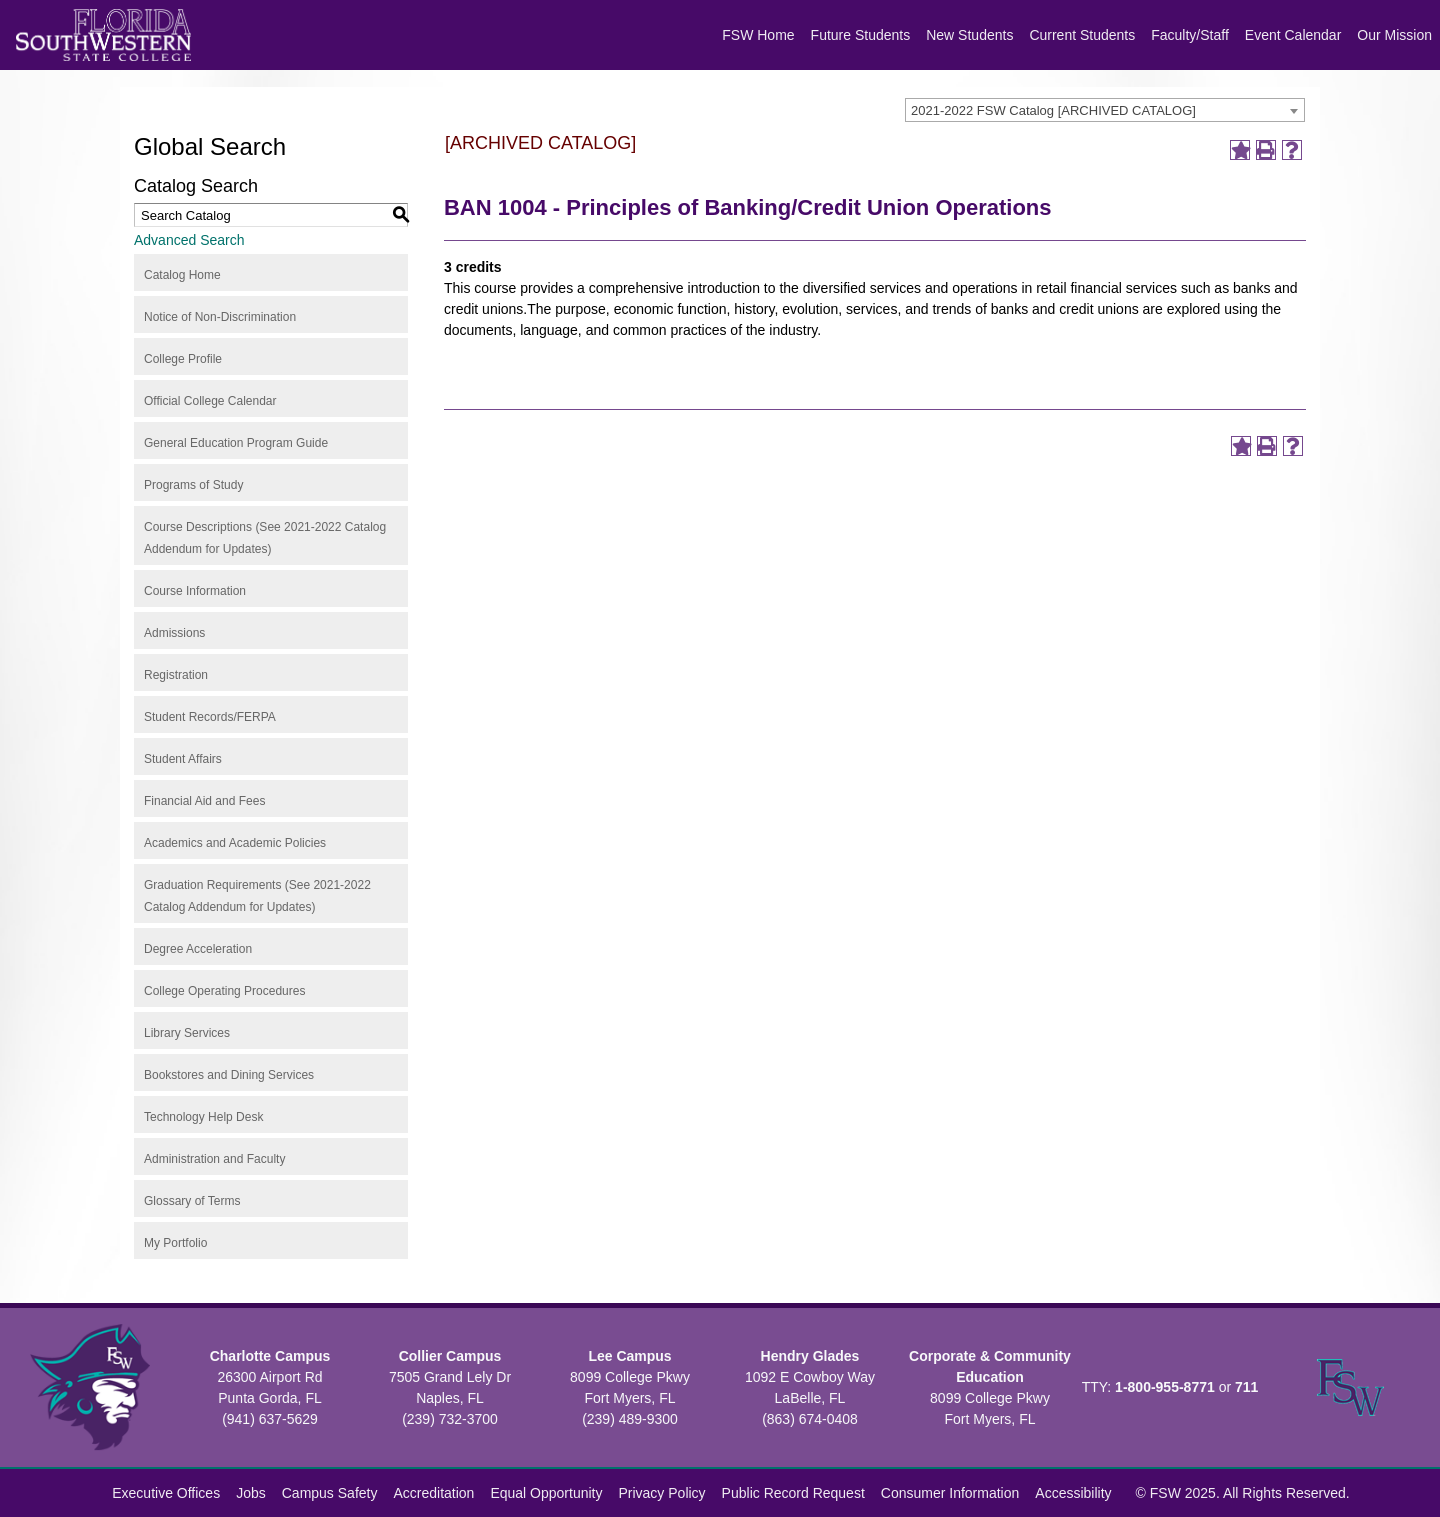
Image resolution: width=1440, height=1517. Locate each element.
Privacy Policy (661, 1493)
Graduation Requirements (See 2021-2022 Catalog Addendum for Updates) (257, 896)
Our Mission (1394, 35)
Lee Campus (629, 1356)
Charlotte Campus (270, 1356)
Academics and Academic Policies (235, 843)
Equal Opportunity (546, 1493)
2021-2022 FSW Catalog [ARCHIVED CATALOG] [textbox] (1053, 110)
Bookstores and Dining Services (229, 1075)
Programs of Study (193, 485)
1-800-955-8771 (1165, 1387)
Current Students (1082, 35)
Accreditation (433, 1493)
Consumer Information (950, 1493)
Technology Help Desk (203, 1117)
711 (1246, 1387)
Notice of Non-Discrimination (220, 317)
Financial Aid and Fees (204, 801)
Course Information (195, 591)
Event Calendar (1293, 35)
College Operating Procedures (224, 991)
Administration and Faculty (214, 1159)
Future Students (861, 35)
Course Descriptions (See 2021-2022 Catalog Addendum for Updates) (265, 538)
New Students (969, 35)
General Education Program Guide (236, 443)
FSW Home (758, 35)
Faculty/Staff (1190, 35)
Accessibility (1073, 1493)
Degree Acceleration (198, 949)
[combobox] (1105, 110)
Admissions (174, 633)
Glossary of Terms (192, 1201)
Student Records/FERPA (210, 717)
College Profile (183, 359)
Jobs (251, 1493)
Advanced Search (189, 240)
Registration (176, 675)
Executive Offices (166, 1493)
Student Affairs (183, 759)
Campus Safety (330, 1493)
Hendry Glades (810, 1356)
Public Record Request (793, 1493)
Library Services (187, 1033)
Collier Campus (450, 1356)
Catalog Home (182, 275)
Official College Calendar (210, 401)
